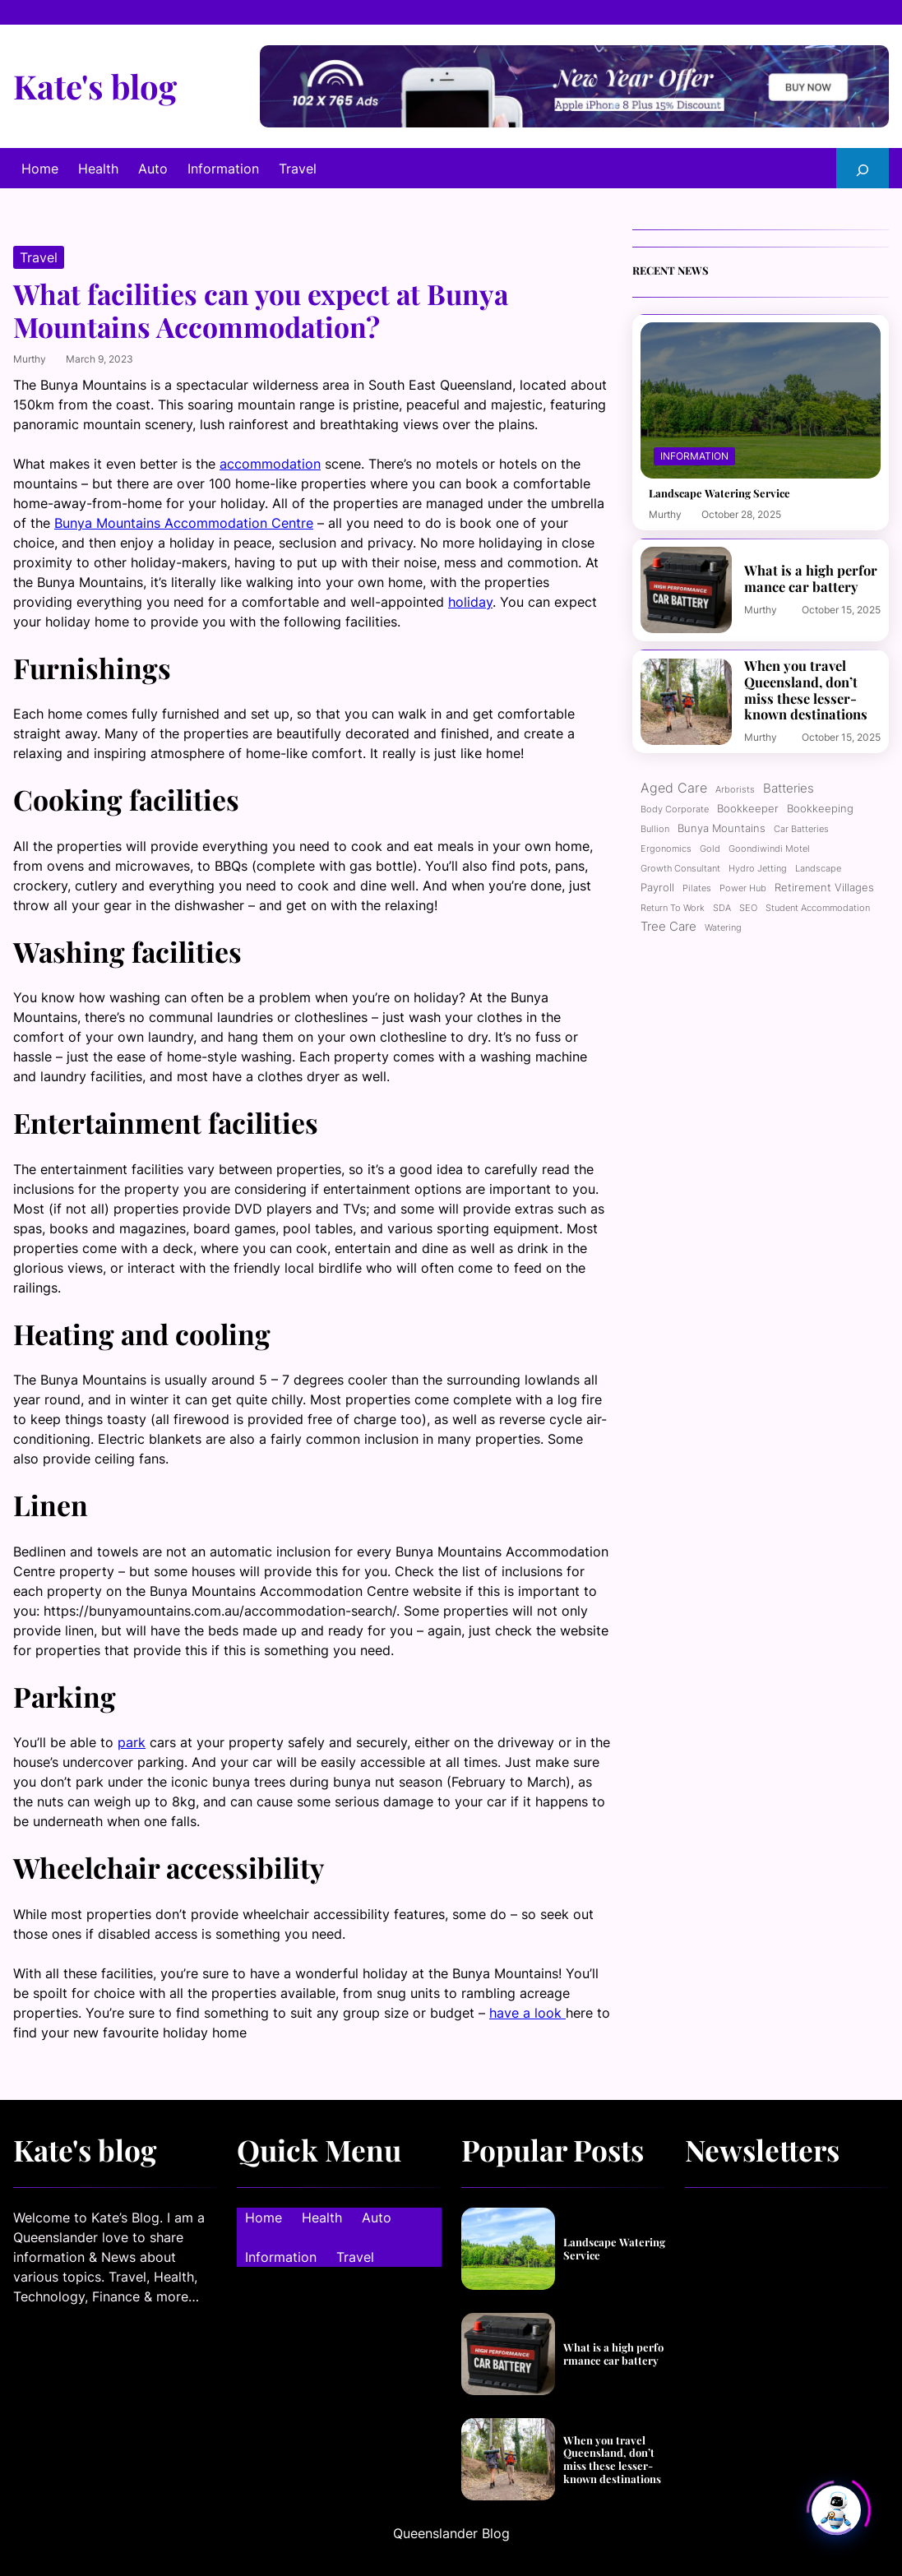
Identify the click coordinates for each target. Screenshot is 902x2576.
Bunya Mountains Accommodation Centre (183, 523)
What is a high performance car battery (810, 578)
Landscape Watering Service (719, 493)
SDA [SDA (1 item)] (722, 908)
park (132, 1742)
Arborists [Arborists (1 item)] (735, 789)
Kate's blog (95, 86)
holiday (470, 602)
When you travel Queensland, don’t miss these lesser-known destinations (805, 690)
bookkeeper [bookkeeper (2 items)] (748, 808)
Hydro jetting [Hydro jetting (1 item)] (758, 868)
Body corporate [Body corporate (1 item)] (675, 809)
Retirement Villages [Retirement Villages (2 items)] (824, 887)
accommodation (270, 464)
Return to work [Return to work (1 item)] (673, 908)
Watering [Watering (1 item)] (723, 928)
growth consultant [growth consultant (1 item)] (680, 868)
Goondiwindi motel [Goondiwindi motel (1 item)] (769, 849)
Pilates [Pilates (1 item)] (696, 888)
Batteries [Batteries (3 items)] (788, 788)
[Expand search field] (862, 168)
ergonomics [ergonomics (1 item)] (666, 849)
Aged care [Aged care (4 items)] (674, 787)
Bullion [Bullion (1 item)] (655, 829)
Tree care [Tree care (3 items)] (668, 926)
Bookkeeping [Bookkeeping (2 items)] (820, 808)
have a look (527, 2013)
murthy (29, 359)
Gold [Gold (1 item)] (710, 849)
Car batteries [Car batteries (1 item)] (801, 829)
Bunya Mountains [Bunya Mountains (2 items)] (722, 828)
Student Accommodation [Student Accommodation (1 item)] (818, 908)
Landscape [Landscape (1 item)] (818, 868)
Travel (39, 257)
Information (694, 456)
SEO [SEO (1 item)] (748, 908)
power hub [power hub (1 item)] (742, 888)
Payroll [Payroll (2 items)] (657, 887)
